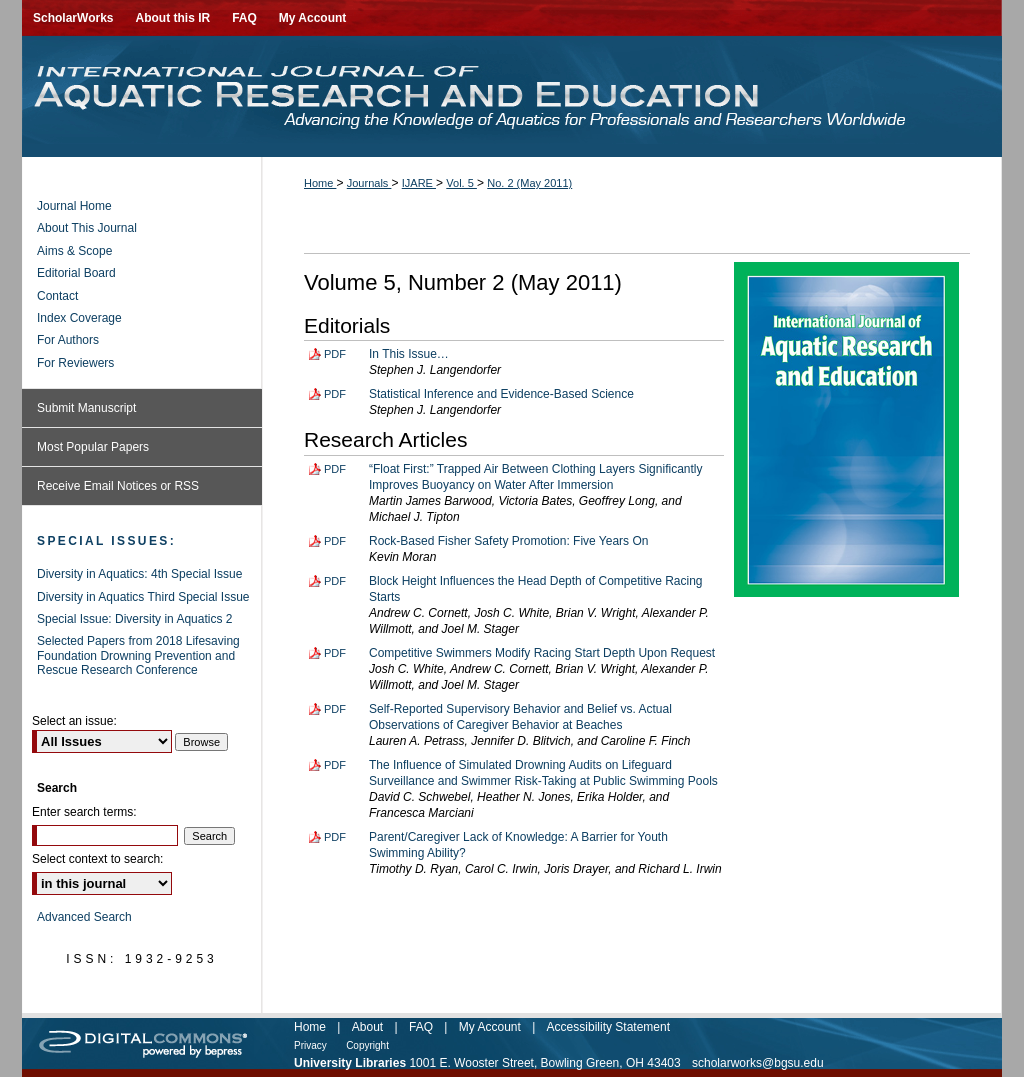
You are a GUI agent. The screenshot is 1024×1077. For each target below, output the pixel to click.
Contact (57, 296)
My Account (490, 1027)
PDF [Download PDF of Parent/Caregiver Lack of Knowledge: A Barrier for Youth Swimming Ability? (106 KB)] (335, 837)
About (367, 1027)
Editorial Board (76, 273)
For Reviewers (75, 363)
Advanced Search (84, 917)
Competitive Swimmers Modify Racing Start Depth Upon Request (542, 653)
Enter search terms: (84, 812)
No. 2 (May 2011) (529, 183)
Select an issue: (74, 721)
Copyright (367, 1045)
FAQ (421, 1027)
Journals (369, 183)
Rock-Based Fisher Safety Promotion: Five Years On (508, 541)
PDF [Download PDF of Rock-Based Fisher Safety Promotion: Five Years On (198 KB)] (335, 541)
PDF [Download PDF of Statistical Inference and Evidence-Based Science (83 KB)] (335, 394)
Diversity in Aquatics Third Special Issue (143, 597)
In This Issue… (409, 354)
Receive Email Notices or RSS (118, 486)
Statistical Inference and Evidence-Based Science (501, 394)
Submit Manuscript (86, 408)
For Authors (68, 340)
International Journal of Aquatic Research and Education (512, 96)
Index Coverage (79, 318)
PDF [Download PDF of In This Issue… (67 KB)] (335, 354)
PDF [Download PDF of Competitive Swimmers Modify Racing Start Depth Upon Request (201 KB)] (335, 653)
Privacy (310, 1045)
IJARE (419, 183)
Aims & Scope (74, 251)
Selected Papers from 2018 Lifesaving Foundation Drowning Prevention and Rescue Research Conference (138, 655)
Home (320, 183)
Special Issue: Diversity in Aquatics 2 (134, 619)
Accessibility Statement (608, 1027)
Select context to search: (97, 859)
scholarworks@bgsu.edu (758, 1063)
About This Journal (87, 228)
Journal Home (74, 206)
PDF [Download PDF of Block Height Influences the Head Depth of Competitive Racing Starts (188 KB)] (335, 581)
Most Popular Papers (93, 447)
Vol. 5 (461, 183)
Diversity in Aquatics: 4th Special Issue (139, 574)
